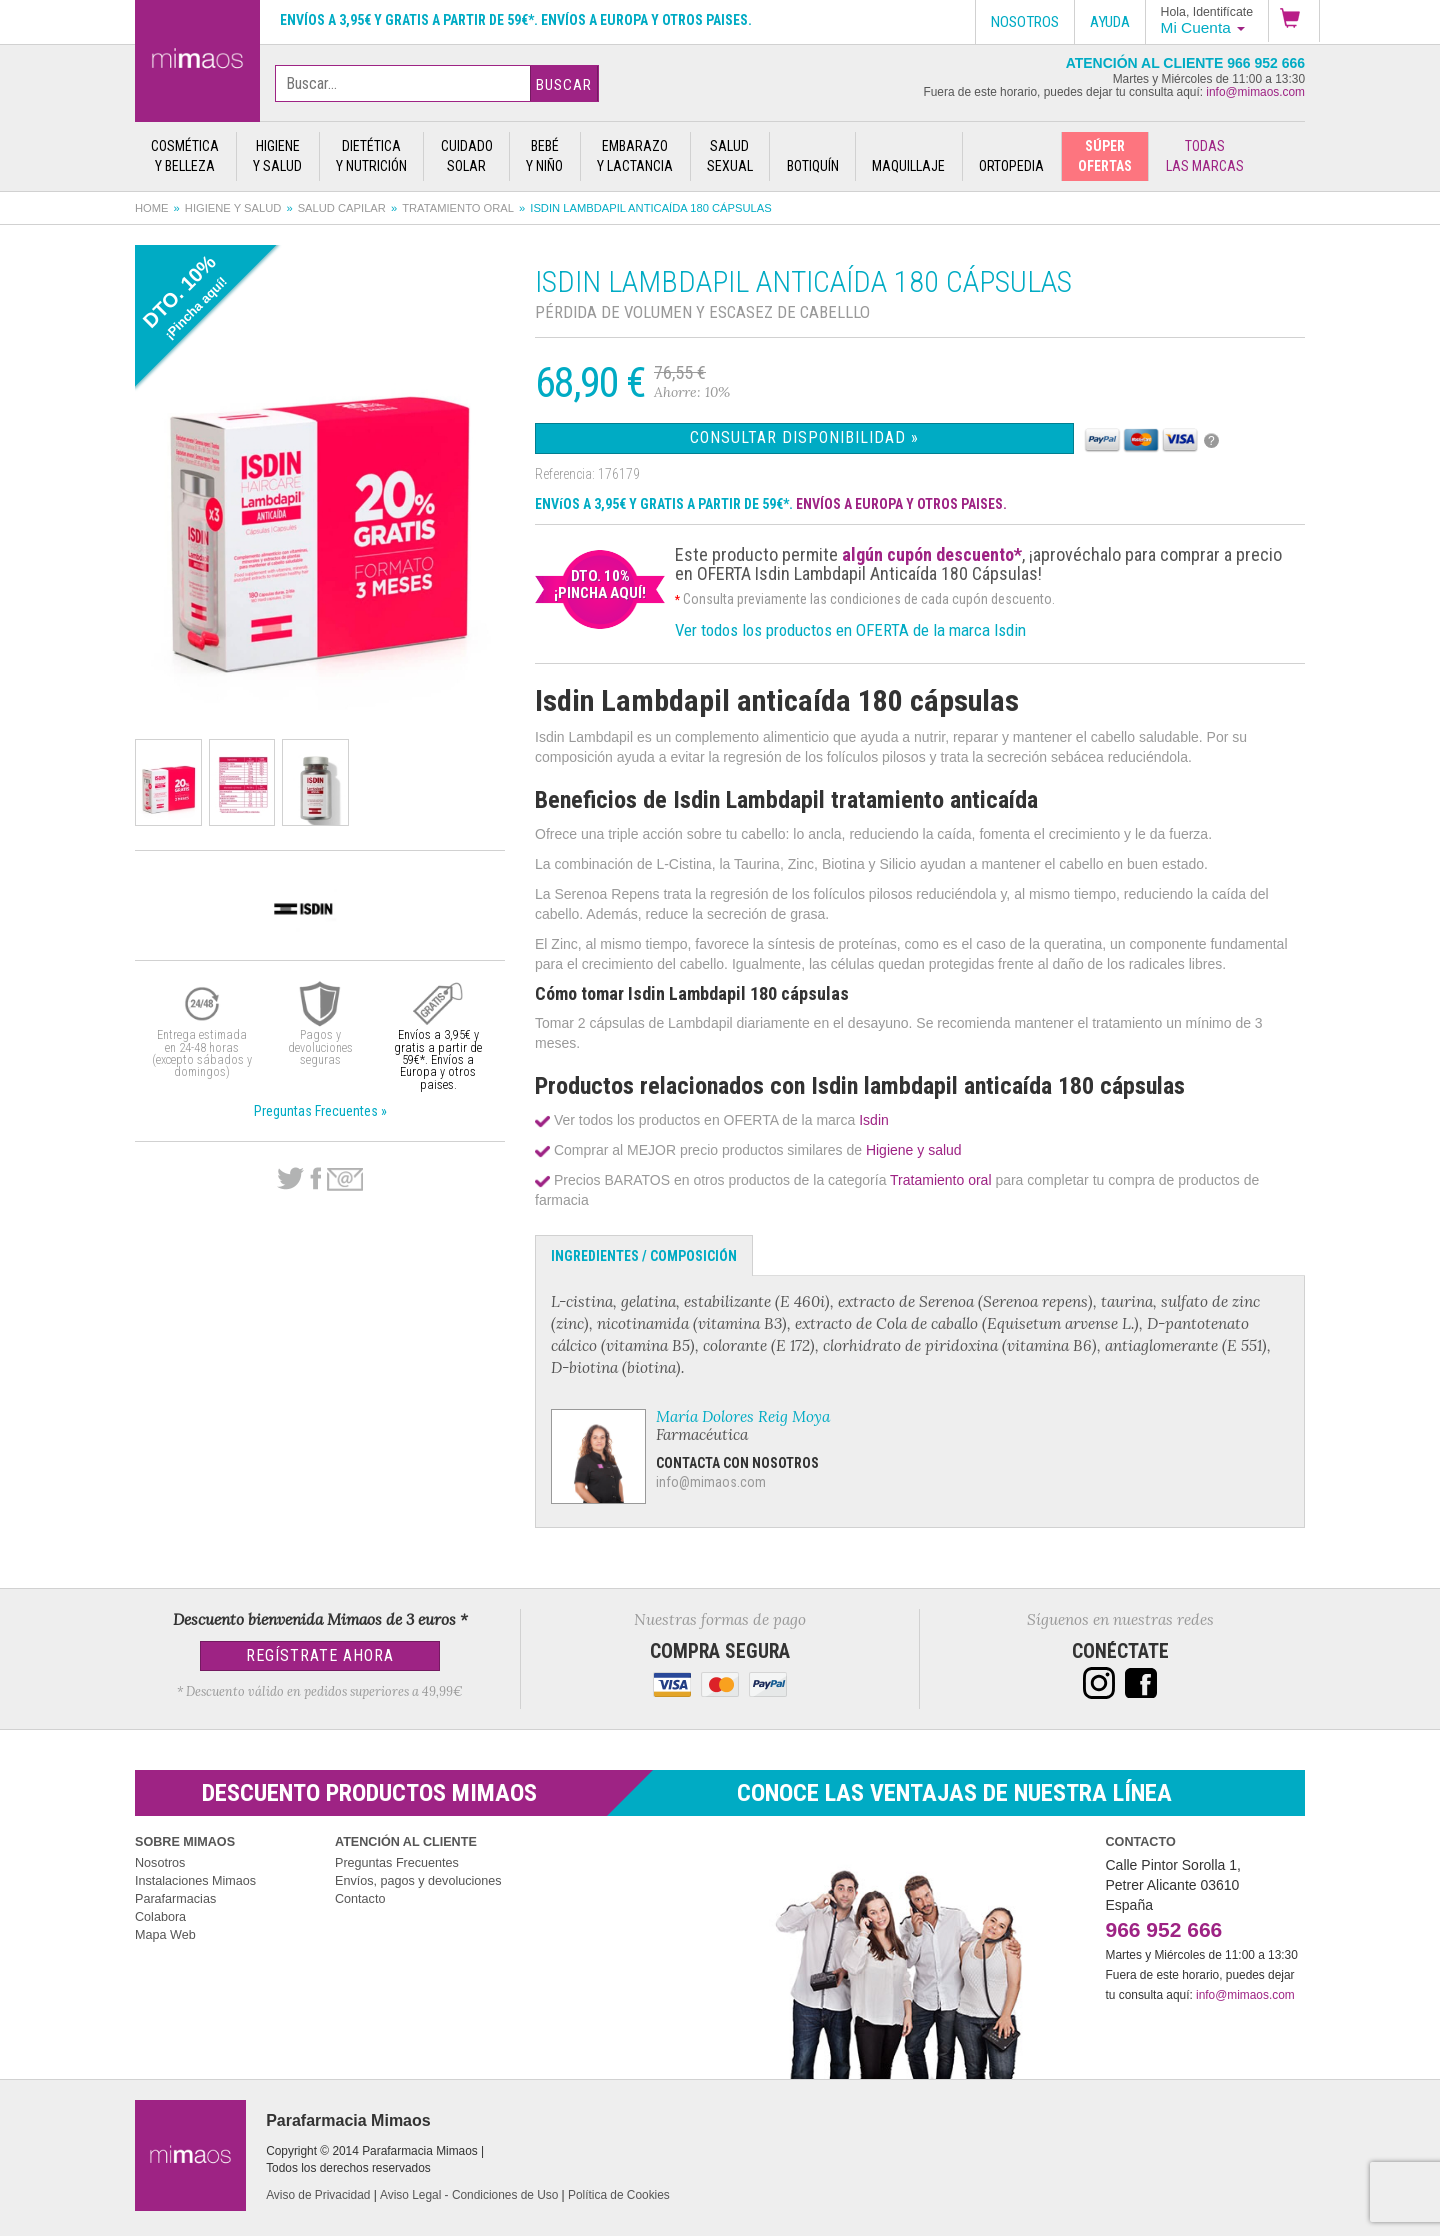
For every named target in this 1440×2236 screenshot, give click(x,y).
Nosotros (160, 1863)
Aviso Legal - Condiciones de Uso (469, 2195)
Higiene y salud (233, 208)
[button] (1294, 21)
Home (152, 208)
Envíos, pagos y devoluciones (418, 1881)
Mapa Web (165, 1935)
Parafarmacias (175, 1899)
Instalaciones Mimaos (195, 1881)
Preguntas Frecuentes (397, 1863)
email (345, 1179)
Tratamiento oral (458, 208)
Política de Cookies (619, 2195)
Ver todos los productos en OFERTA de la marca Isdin (850, 630)
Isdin (874, 1120)
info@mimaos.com (1255, 92)
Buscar (564, 85)
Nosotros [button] (1025, 22)
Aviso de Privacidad (318, 2195)
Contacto (360, 1899)
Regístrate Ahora (320, 1655)
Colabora (160, 1917)
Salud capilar (342, 208)
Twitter (290, 1179)
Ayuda (1110, 22)
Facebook (315, 1179)
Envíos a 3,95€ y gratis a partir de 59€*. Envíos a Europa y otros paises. (516, 20)
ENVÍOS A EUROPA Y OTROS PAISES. (901, 504)
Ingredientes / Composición (644, 1256)
